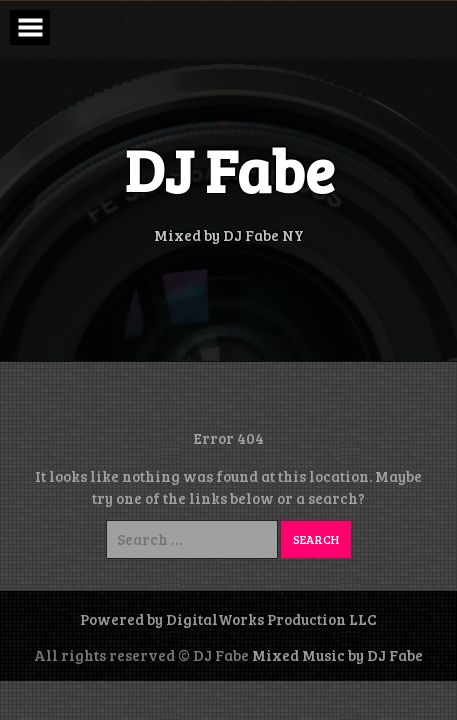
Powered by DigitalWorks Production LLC (228, 619)
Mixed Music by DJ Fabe (337, 655)
